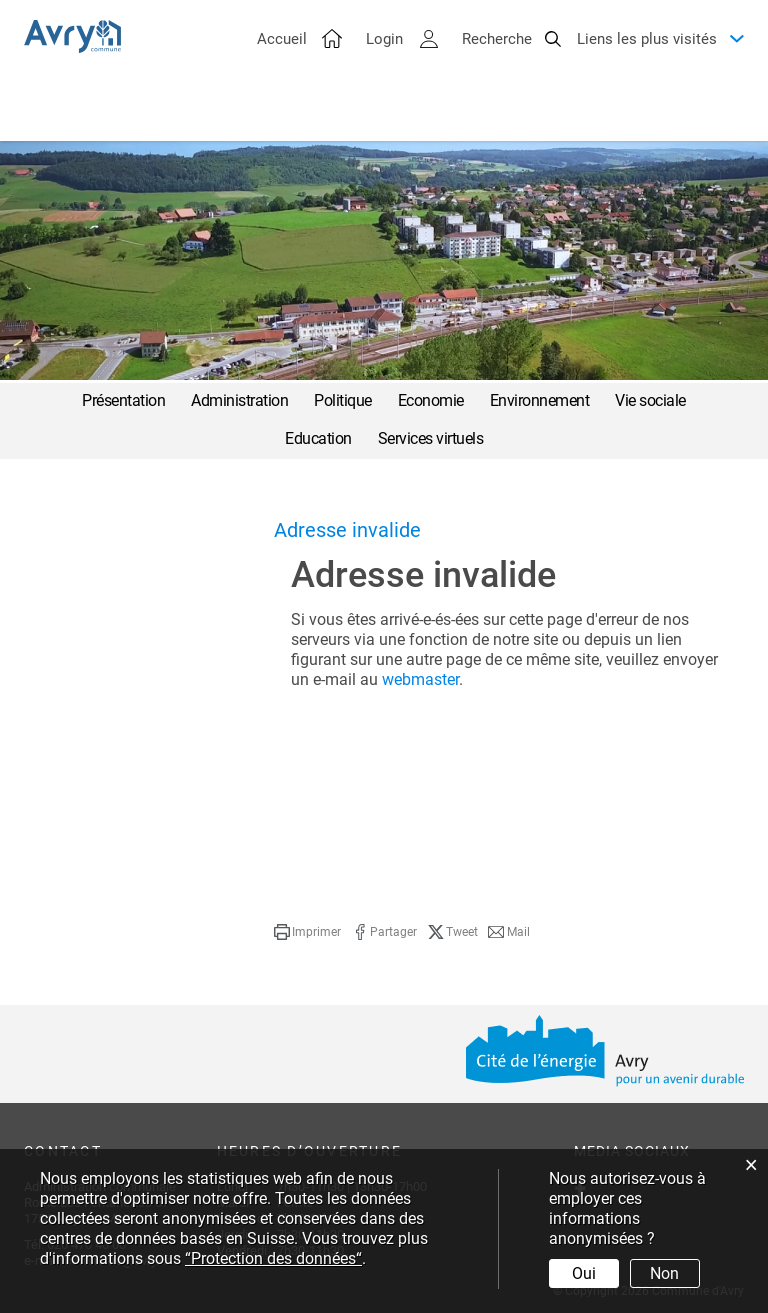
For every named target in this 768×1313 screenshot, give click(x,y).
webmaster (420, 679)
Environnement (540, 400)
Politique (343, 400)
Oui (584, 1273)
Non (664, 1273)
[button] (307, 932)
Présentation (123, 400)
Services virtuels (431, 438)
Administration (239, 400)
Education (318, 438)
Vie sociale (650, 400)
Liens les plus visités (647, 60)
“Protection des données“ (273, 1258)
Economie (431, 400)
